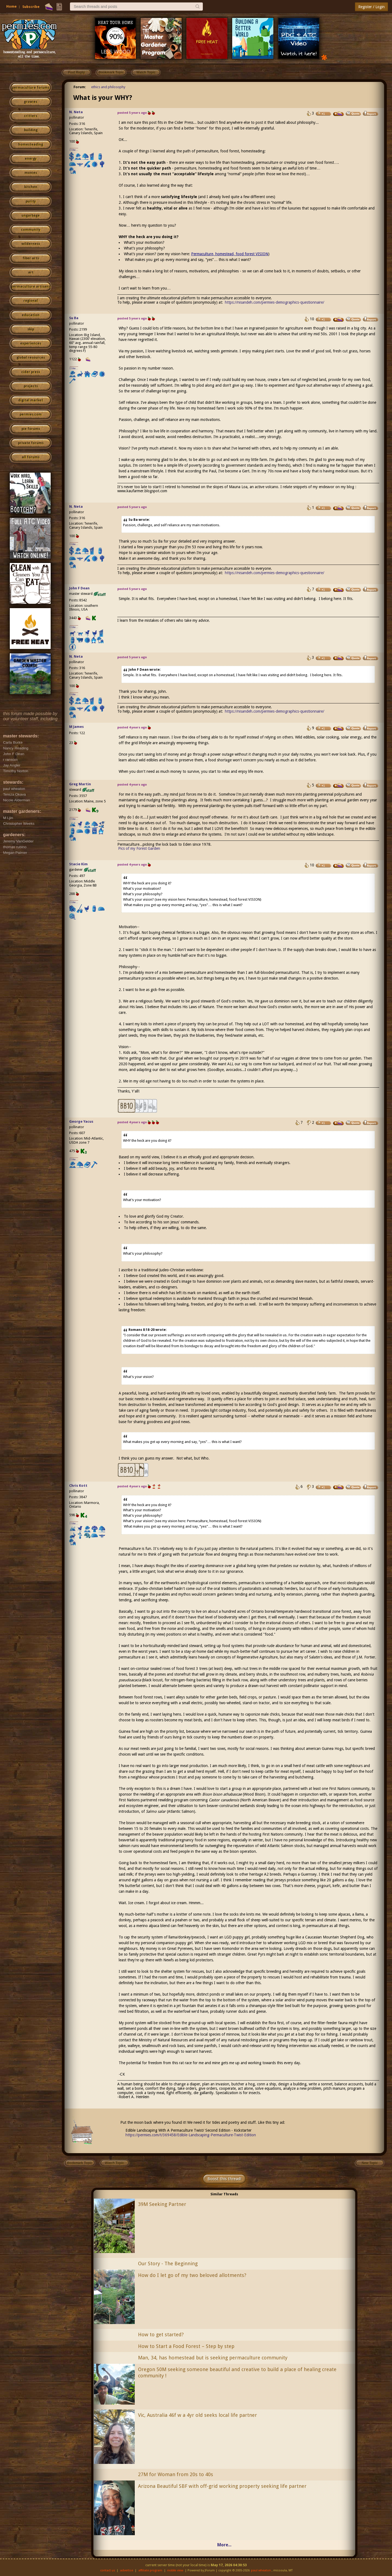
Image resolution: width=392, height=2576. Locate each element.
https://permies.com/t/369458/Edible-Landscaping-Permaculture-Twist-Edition (190, 2135)
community (30, 230)
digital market (30, 400)
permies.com (31, 414)
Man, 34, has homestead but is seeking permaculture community (212, 2357)
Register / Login (371, 7)
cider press (30, 372)
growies (30, 102)
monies (30, 173)
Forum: (80, 87)
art (30, 272)
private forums (31, 443)
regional (30, 301)
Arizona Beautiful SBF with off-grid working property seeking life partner (222, 2486)
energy (30, 159)
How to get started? (161, 2334)
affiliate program (150, 2570)
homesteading (30, 144)
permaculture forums (30, 88)
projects (31, 386)
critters (30, 116)
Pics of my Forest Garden (139, 848)
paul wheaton (261, 2570)
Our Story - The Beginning (168, 2263)
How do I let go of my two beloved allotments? (192, 2275)
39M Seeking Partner (162, 2204)
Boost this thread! (224, 2178)
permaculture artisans (30, 286)
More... (224, 2544)
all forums (30, 457)
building (31, 130)
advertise (126, 2570)
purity (31, 201)
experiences (30, 343)
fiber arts (31, 258)
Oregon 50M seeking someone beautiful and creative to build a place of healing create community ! (237, 2372)
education (30, 315)
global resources (31, 357)
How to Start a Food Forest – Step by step (186, 2346)
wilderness (31, 244)
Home (11, 6)
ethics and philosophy (108, 87)
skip (30, 329)
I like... (74, 149)
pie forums (31, 429)
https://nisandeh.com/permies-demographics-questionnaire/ (274, 302)
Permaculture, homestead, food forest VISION (229, 254)
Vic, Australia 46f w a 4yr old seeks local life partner (197, 2415)
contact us (107, 2570)
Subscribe (30, 7)
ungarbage (31, 215)
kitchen (30, 187)
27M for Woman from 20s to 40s (175, 2474)
